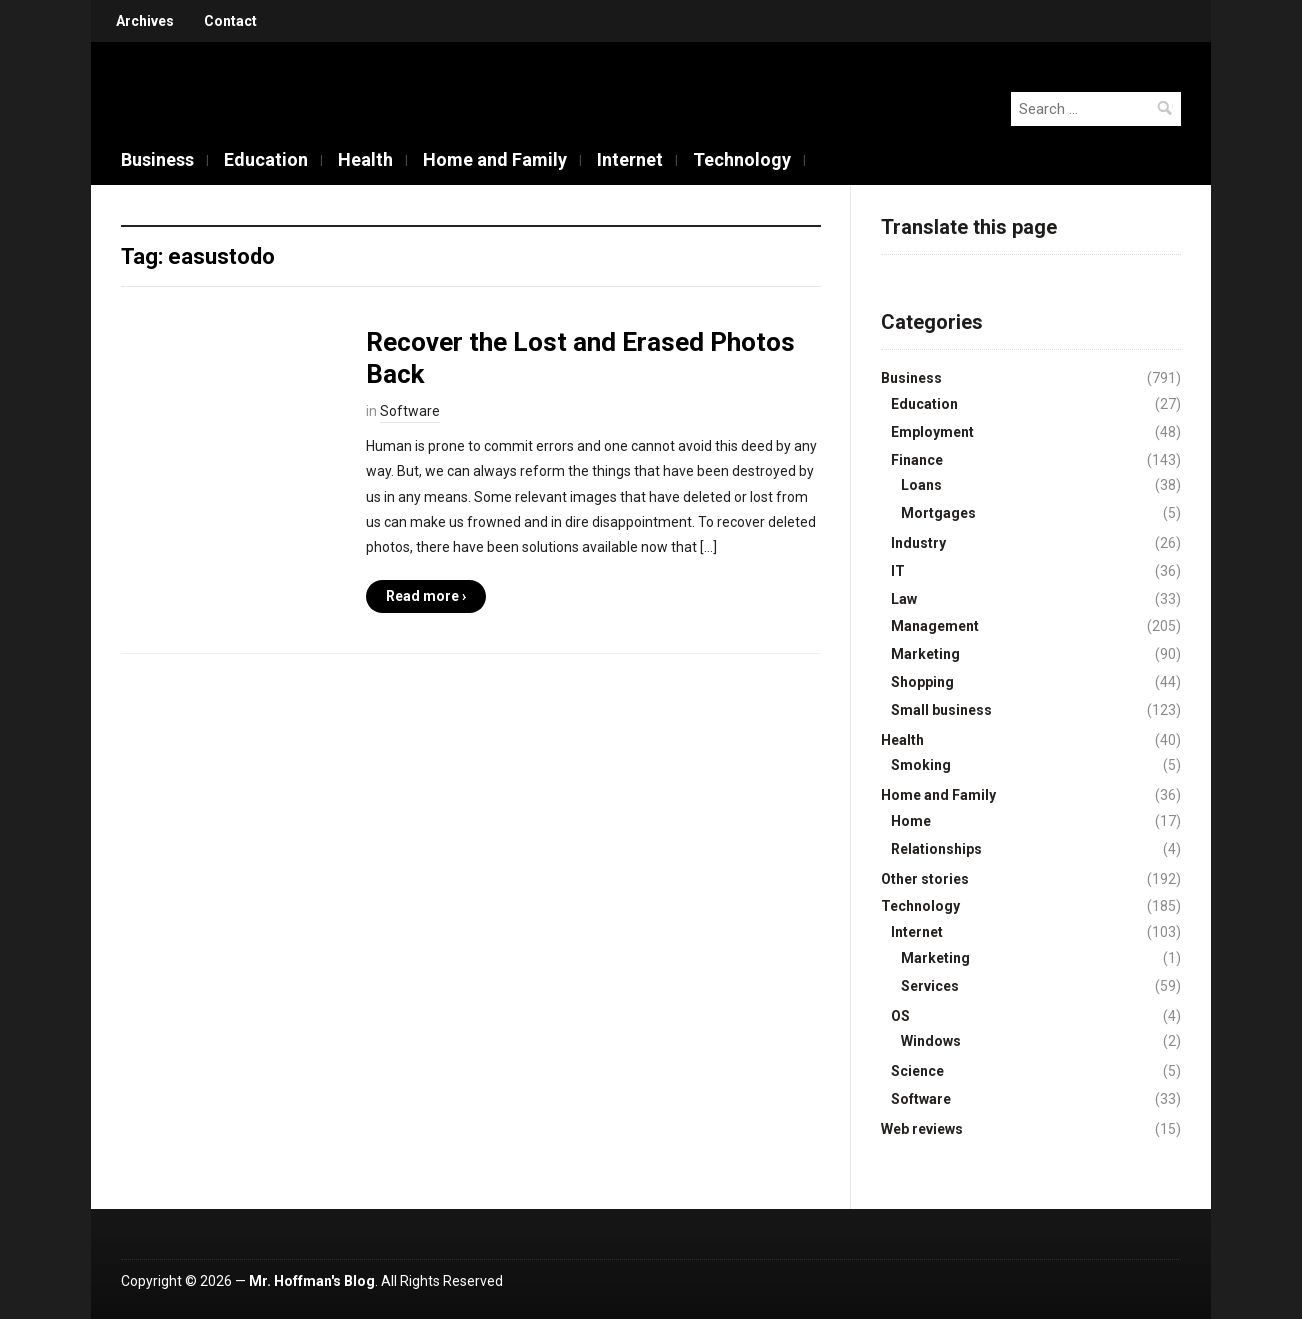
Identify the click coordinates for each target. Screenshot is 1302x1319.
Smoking (921, 765)
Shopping (922, 682)
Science (917, 1071)
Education (266, 159)
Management (935, 626)
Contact (230, 21)
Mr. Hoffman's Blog (312, 1281)
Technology (742, 159)
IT (898, 571)
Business (157, 159)
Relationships (936, 849)
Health (365, 159)
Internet (630, 159)
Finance (917, 460)
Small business (941, 710)
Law (904, 599)
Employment (932, 432)
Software (410, 411)
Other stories (925, 879)
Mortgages (938, 513)
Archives (145, 21)
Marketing (925, 654)
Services (930, 986)
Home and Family (495, 159)
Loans (921, 485)
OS (900, 1016)
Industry (918, 543)
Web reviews (922, 1129)
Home (911, 821)
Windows (931, 1041)
